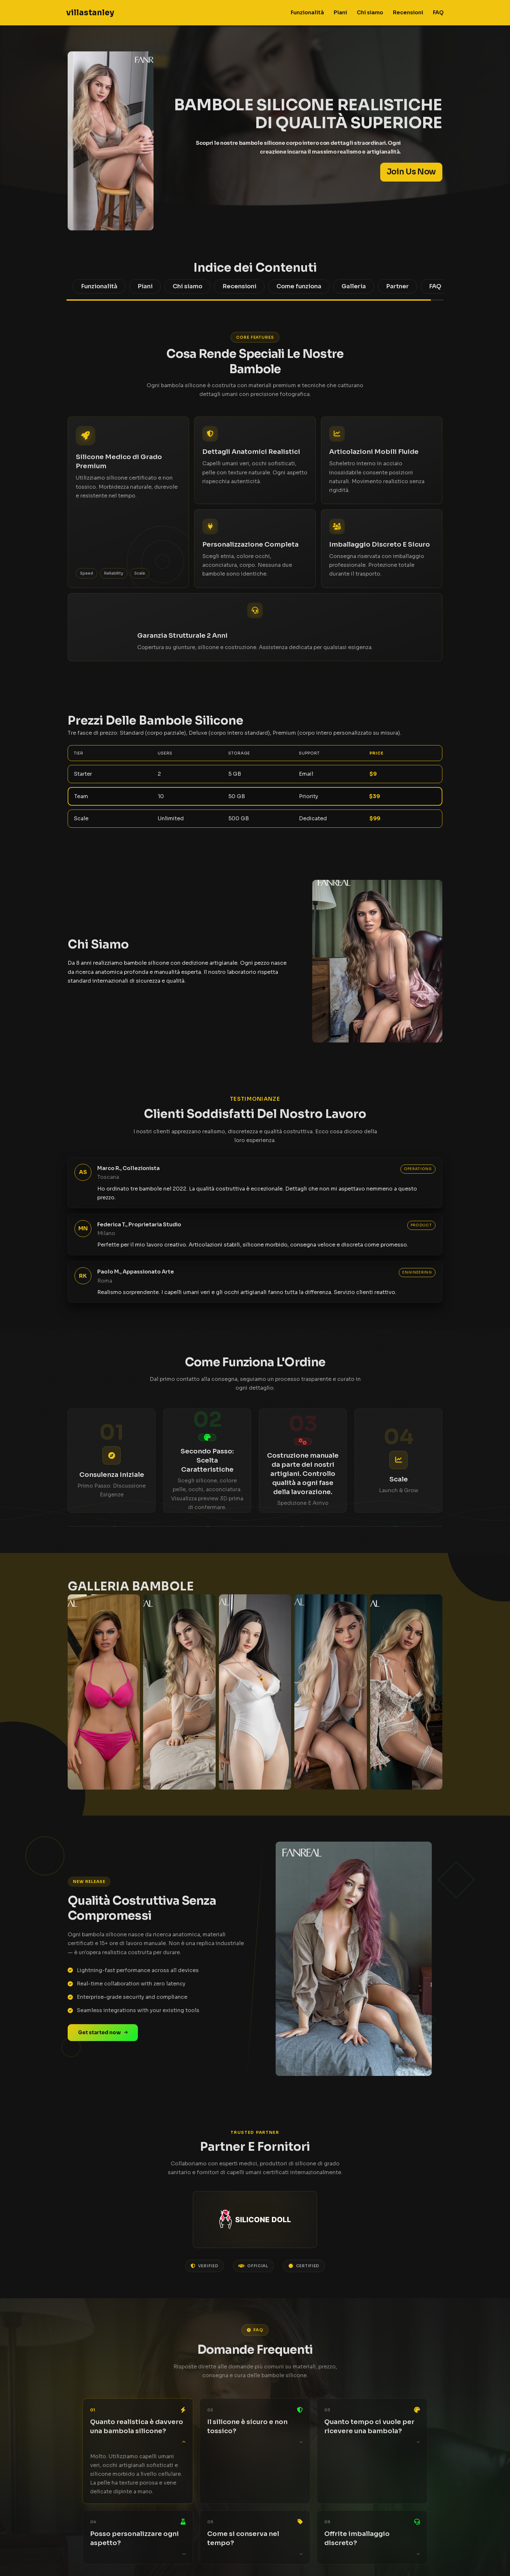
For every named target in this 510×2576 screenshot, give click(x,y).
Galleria (354, 286)
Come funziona (298, 286)
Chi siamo (370, 12)
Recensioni (408, 12)
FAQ (438, 12)
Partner (397, 286)
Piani (340, 12)
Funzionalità (307, 12)
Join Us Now (411, 172)
